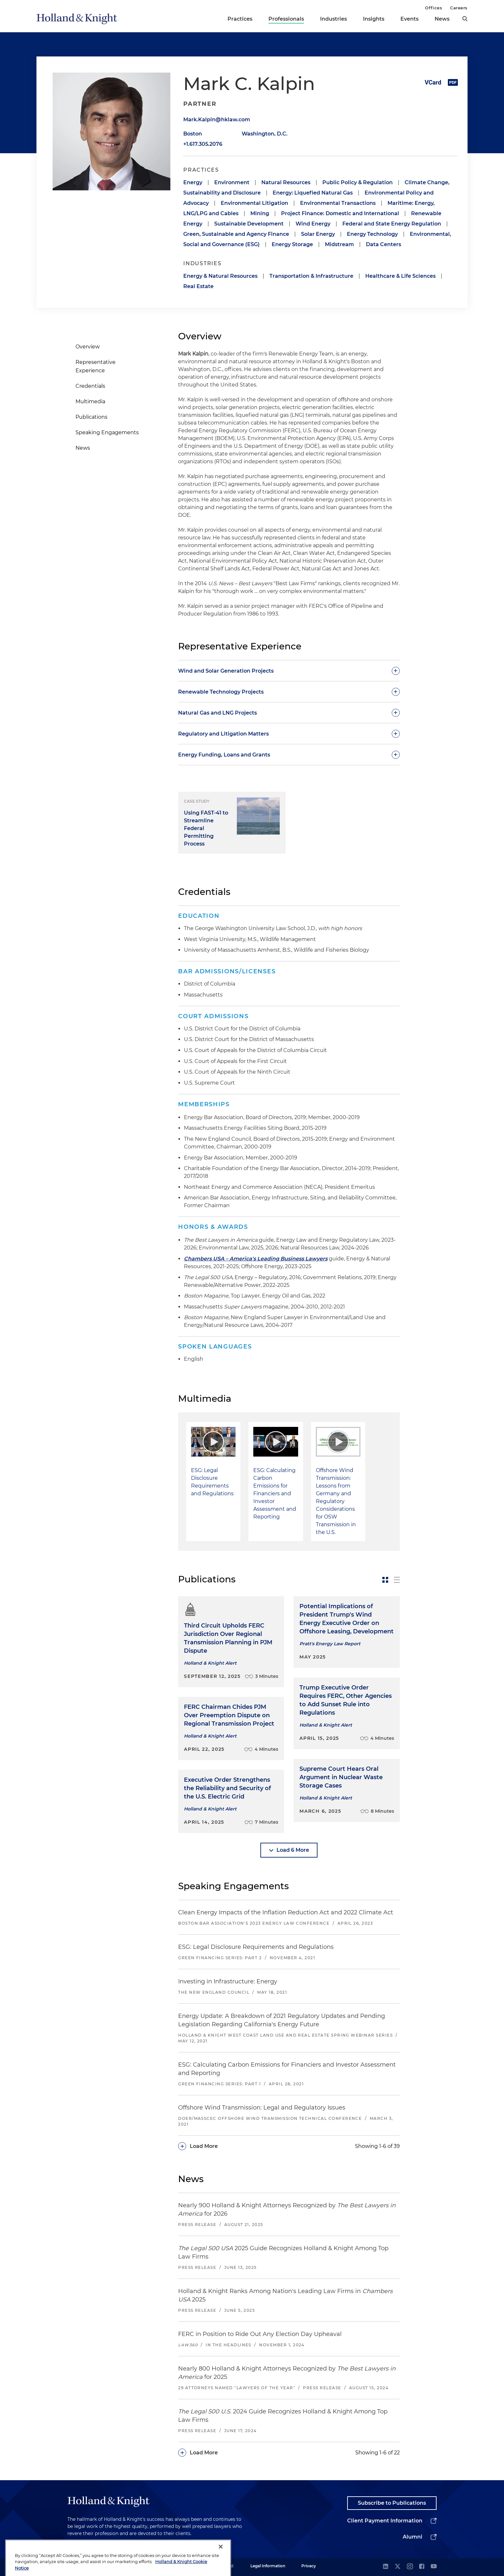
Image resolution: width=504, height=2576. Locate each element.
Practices (239, 19)
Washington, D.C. (264, 134)
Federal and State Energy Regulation (391, 224)
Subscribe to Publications (392, 2503)
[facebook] (421, 2567)
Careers (459, 7)
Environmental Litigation (254, 203)
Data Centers (383, 244)
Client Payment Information (384, 2521)
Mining (259, 213)
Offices (433, 7)
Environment (231, 182)
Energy (192, 182)
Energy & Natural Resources (220, 276)
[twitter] (397, 2567)
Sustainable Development (249, 224)
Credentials (90, 386)
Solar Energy (318, 234)
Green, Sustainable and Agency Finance (236, 234)
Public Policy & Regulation (357, 182)
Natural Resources (285, 182)
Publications (91, 417)
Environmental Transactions (338, 203)
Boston (192, 134)
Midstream (339, 244)
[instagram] (410, 2567)
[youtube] (434, 2567)
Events (409, 19)
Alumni (412, 2537)
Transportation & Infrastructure (311, 276)
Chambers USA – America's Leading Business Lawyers (256, 1259)
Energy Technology (372, 234)
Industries (333, 19)
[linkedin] (385, 2567)
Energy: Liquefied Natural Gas (313, 193)
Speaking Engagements (107, 432)
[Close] (221, 2565)
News (442, 19)
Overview (88, 347)
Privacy (308, 2565)
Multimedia (90, 401)
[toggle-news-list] (397, 1580)
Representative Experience (96, 366)
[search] (465, 19)
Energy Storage (292, 244)
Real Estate (198, 286)
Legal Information (267, 2565)
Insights (373, 19)
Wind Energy (313, 224)
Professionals (286, 19)
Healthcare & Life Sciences (400, 276)
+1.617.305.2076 (202, 144)
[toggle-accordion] (288, 670)
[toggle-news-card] (385, 1580)
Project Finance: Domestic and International (340, 213)
